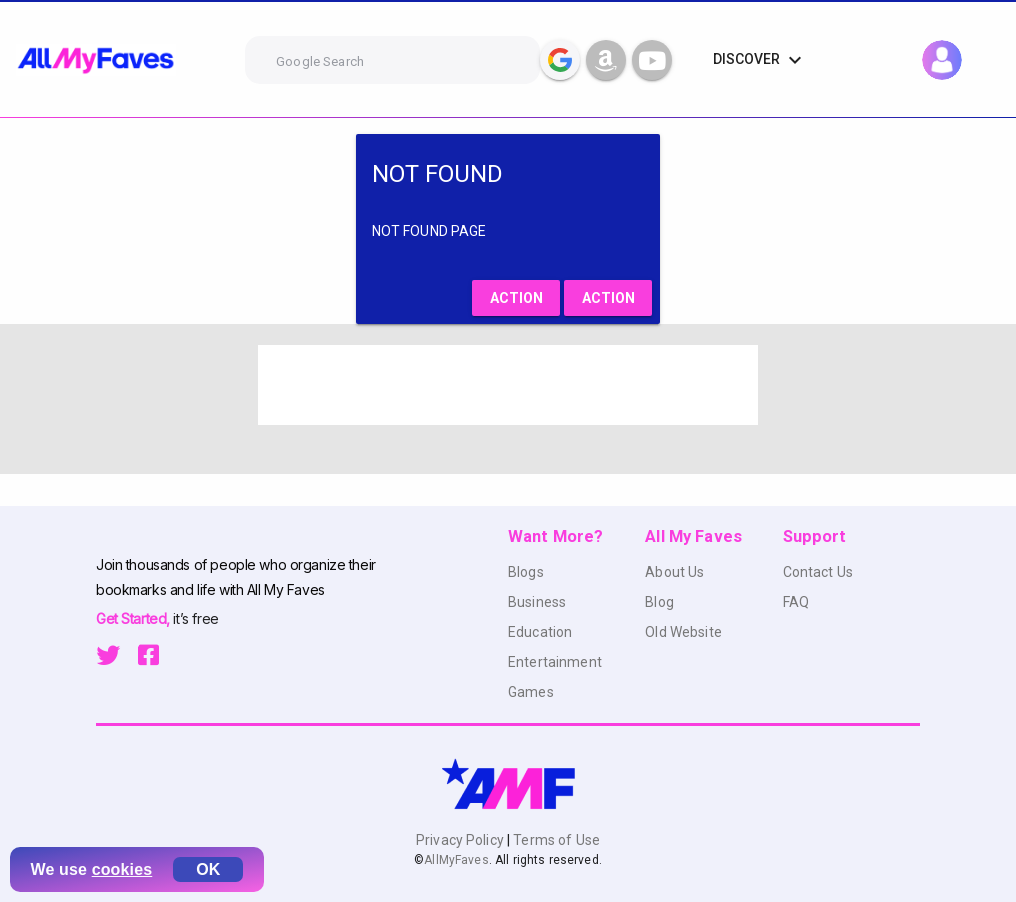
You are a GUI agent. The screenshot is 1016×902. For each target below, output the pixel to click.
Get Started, (134, 618)
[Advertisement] (508, 385)
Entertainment (555, 662)
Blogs (526, 572)
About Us (674, 572)
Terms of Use (555, 840)
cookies (122, 869)
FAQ (796, 602)
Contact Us (818, 572)
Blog (659, 602)
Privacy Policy (461, 840)
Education (540, 632)
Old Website (683, 632)
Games (531, 692)
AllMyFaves (456, 860)
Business (537, 602)
